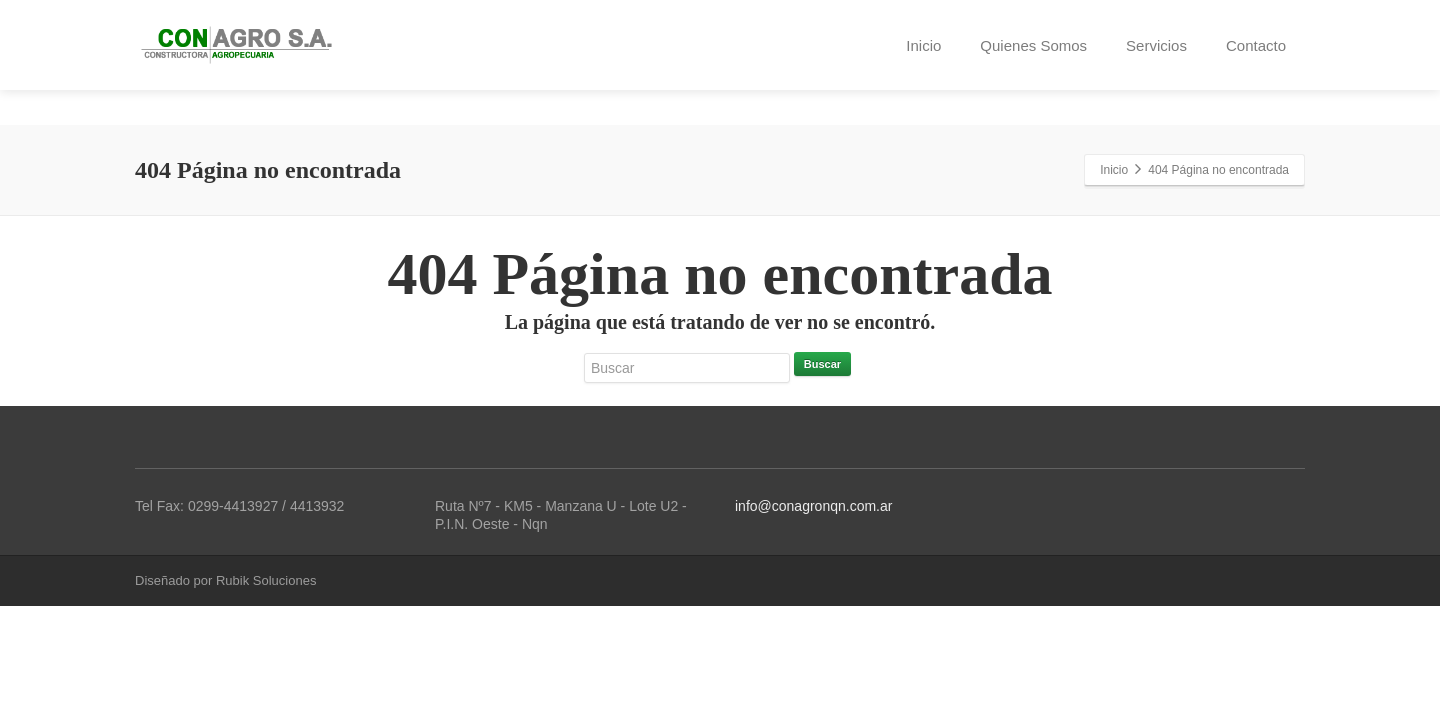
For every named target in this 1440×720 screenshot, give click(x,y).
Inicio (923, 45)
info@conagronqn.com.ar (813, 506)
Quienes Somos (1033, 45)
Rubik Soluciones (266, 580)
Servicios (1156, 45)
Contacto (1256, 45)
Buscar (822, 364)
